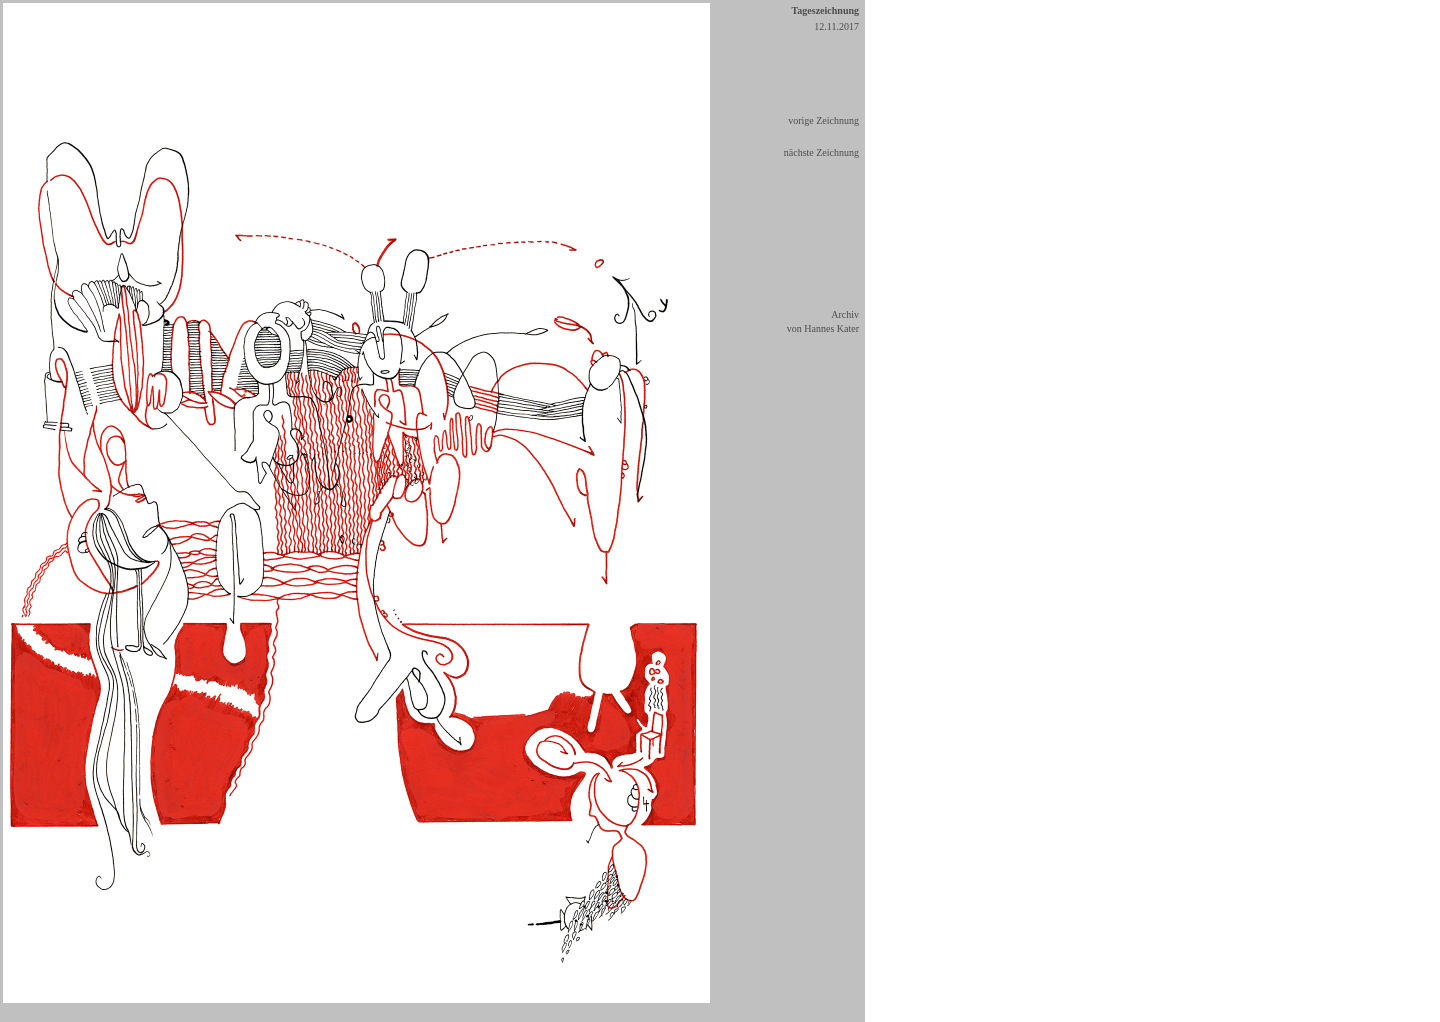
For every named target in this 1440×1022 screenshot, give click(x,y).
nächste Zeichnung (821, 152)
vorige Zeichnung (823, 120)
